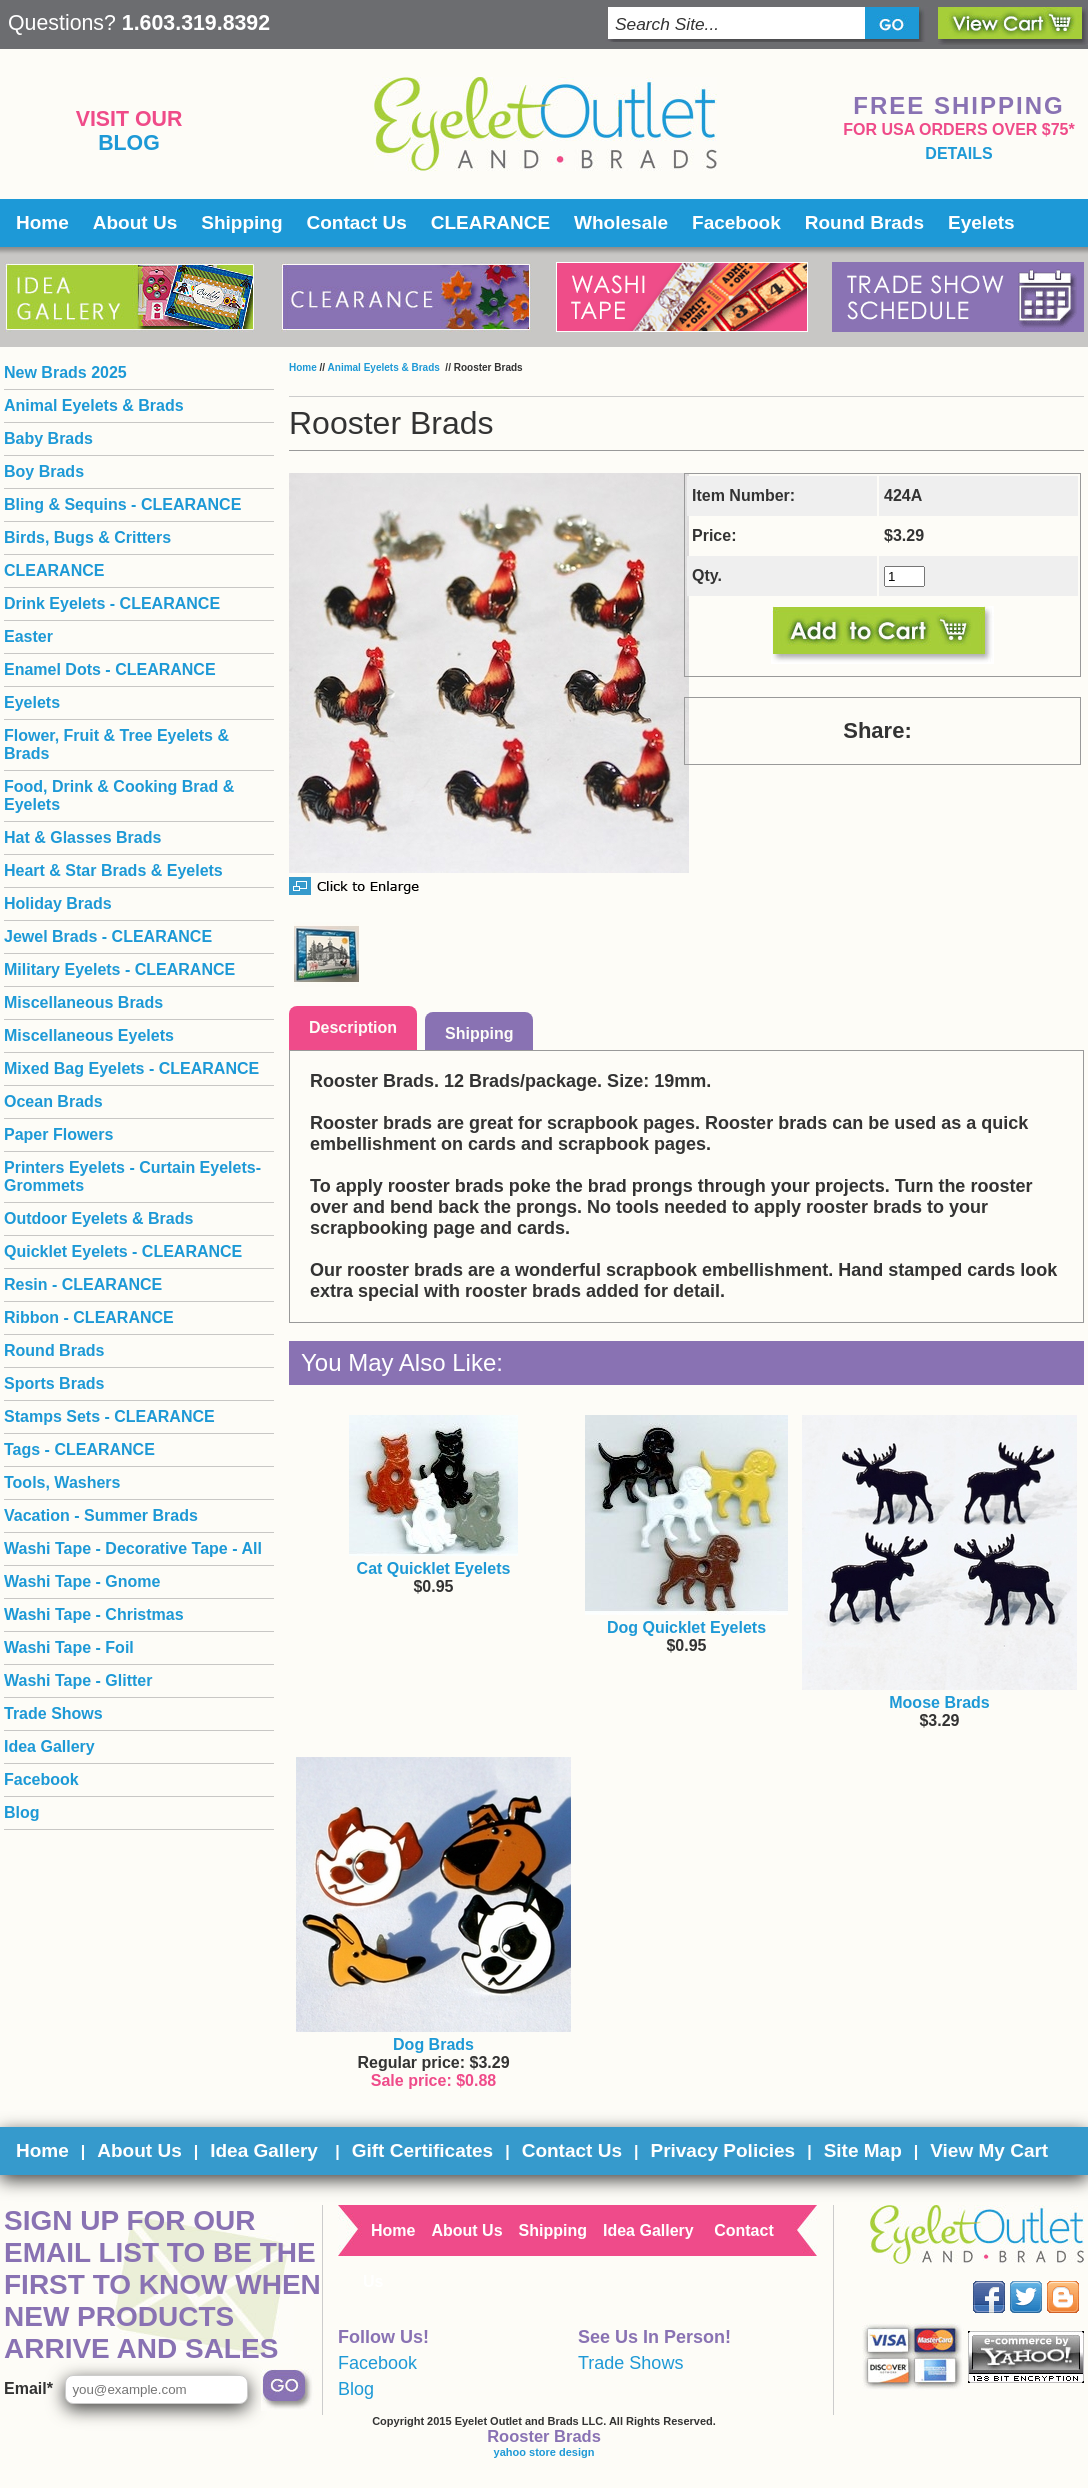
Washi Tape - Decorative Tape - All (133, 1548)
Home (42, 222)
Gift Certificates (422, 2150)
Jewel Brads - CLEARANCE (108, 936)
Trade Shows (53, 1713)
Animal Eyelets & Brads (385, 367)
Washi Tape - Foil (69, 1647)
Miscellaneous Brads (83, 1002)
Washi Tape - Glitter (78, 1680)
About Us (135, 222)
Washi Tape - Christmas (94, 1614)
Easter (28, 636)
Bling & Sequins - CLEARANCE (122, 504)
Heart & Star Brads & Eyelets (113, 870)
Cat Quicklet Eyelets (434, 1568)
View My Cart (989, 2150)
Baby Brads (48, 438)
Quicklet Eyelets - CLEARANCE (123, 1251)
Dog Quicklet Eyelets (686, 1627)
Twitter (1040, 2281)
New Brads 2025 (65, 372)
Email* (28, 2388)
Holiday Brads (58, 903)
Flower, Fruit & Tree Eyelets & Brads (116, 744)
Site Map (863, 2150)
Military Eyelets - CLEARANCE (119, 969)
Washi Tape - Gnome (82, 1581)
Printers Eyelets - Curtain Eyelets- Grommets (132, 1176)
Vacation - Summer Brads (101, 1515)
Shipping (241, 222)
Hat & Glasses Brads (82, 837)
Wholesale (621, 222)
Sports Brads (54, 1383)
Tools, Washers (62, 1482)
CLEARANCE (490, 222)
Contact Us (357, 222)
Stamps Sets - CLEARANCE (109, 1416)
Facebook (736, 222)
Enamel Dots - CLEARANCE (110, 669)
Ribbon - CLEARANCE (89, 1317)
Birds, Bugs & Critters (87, 537)
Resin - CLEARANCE (83, 1284)
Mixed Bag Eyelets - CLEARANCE (131, 1068)
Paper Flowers (58, 1134)
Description (353, 1027)
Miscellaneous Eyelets (89, 1035)
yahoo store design (544, 2452)
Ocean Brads (53, 1101)
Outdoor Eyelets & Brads (98, 1218)
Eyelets (981, 222)
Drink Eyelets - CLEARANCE (112, 603)
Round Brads (864, 222)
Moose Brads (939, 1702)
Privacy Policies (722, 2150)
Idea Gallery (49, 1746)
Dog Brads (433, 2044)
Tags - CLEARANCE (79, 1449)
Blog (129, 143)
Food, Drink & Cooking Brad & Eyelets (119, 795)
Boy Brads (44, 471)
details (958, 153)
